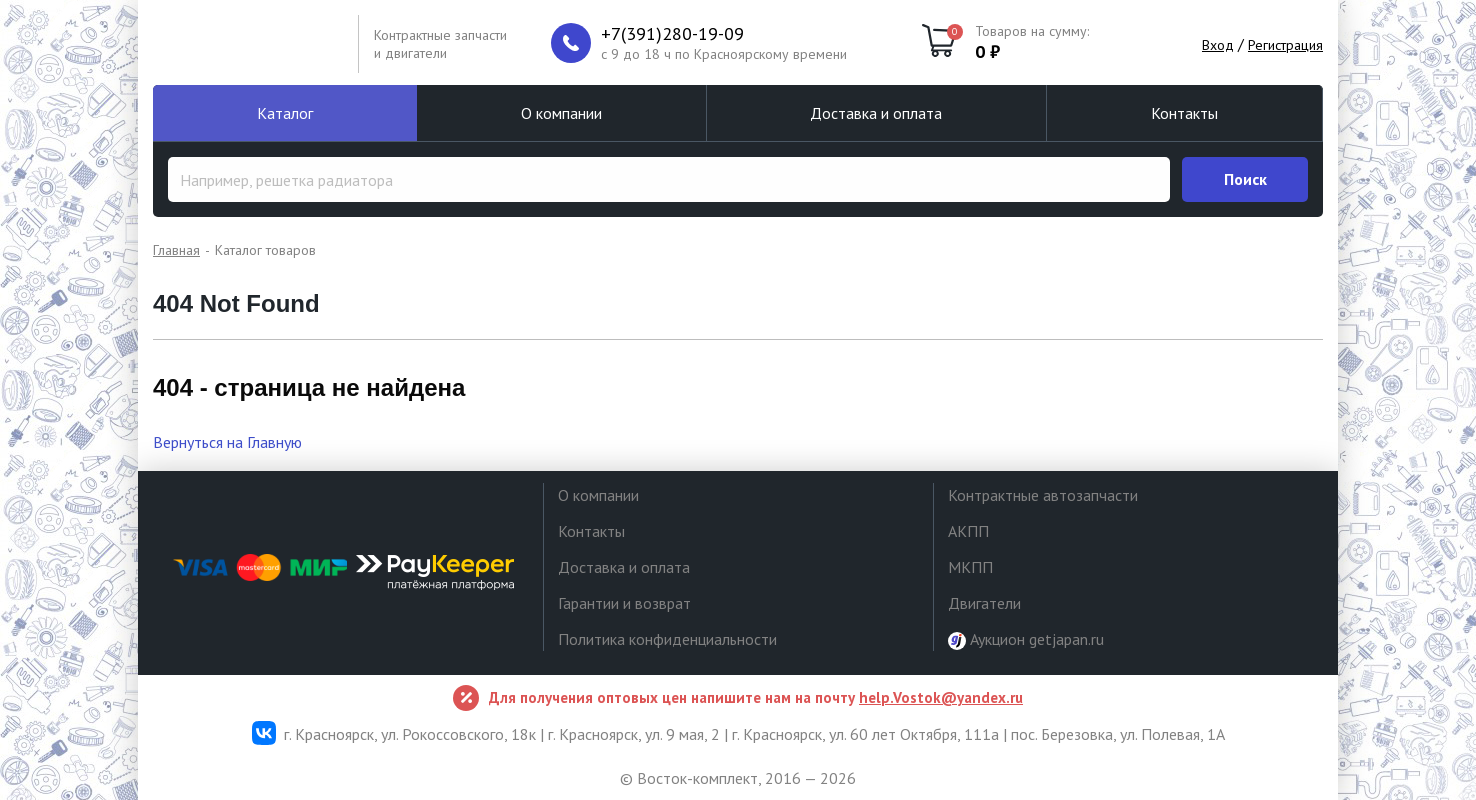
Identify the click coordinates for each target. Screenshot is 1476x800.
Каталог (285, 113)
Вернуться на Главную (227, 442)
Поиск (1245, 179)
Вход (1218, 45)
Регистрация (1285, 45)
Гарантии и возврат (624, 603)
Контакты (1184, 113)
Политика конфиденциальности (667, 639)
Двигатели (984, 603)
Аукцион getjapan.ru (1026, 639)
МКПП (970, 567)
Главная (176, 250)
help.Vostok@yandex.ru (941, 697)
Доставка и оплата (876, 113)
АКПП (968, 531)
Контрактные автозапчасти (1043, 495)
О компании (561, 113)
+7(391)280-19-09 (672, 34)
